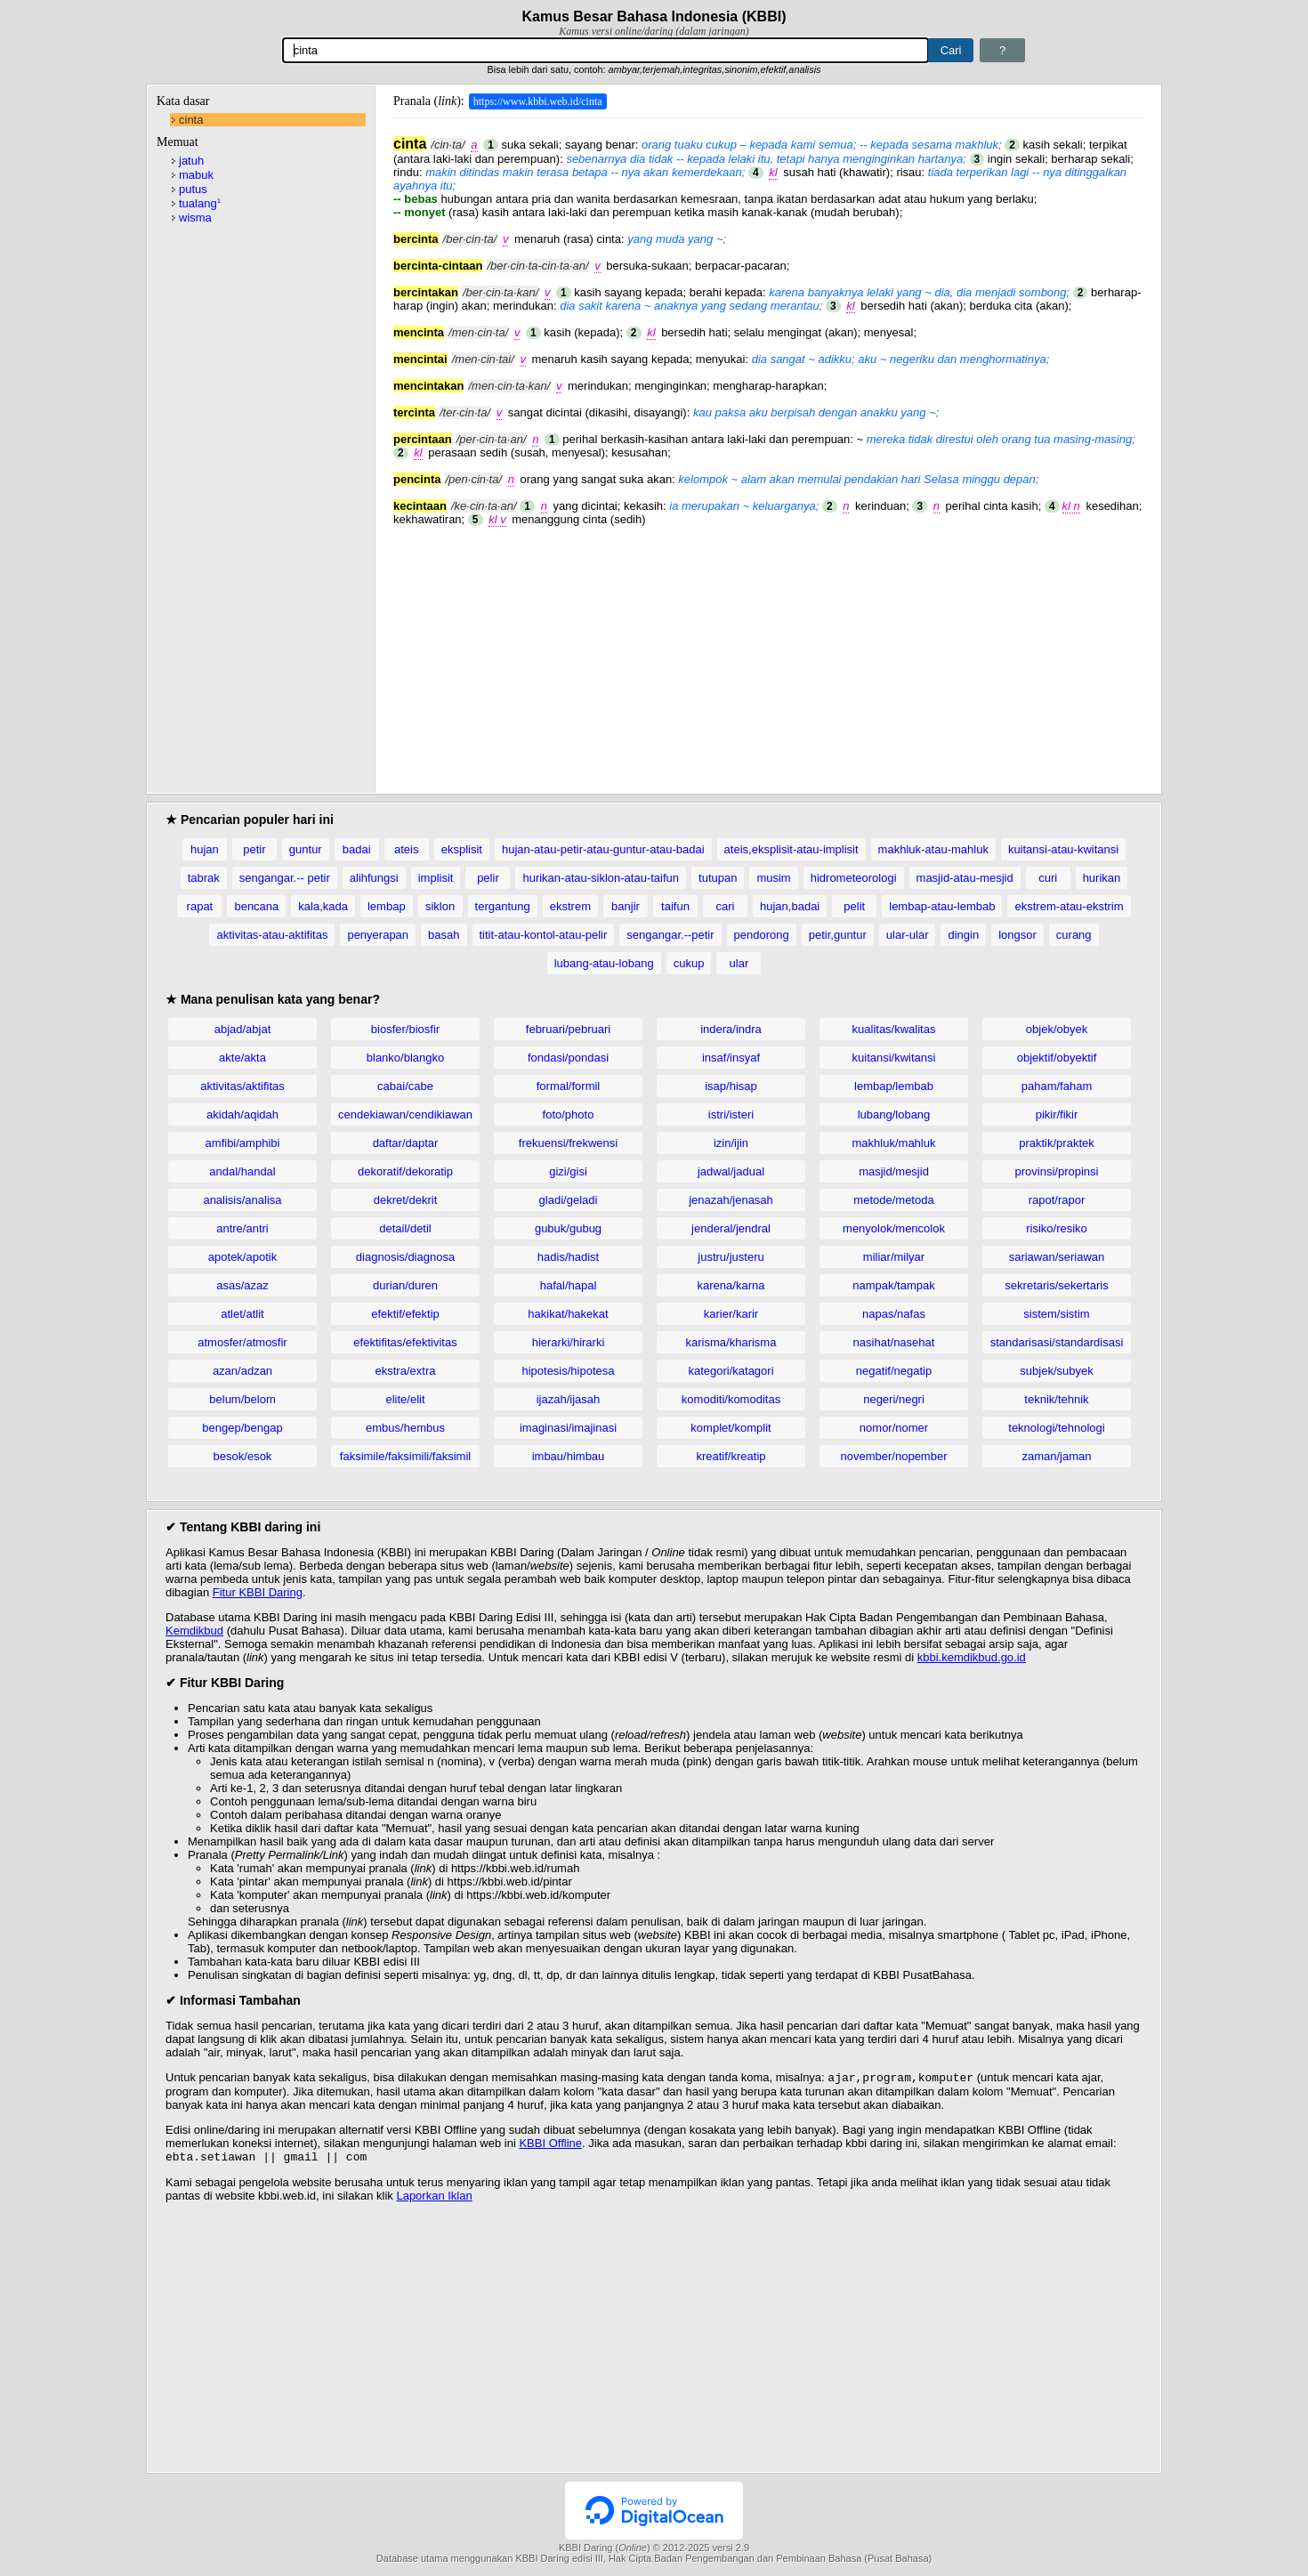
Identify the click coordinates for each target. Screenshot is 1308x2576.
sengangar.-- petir (284, 877)
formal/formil (569, 1086)
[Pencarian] (605, 50)
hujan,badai (790, 906)
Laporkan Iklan (434, 2199)
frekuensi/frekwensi (568, 1143)
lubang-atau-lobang (604, 963)
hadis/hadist (568, 1257)
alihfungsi (374, 877)
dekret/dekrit (406, 1200)
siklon (440, 906)
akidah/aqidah (242, 1114)
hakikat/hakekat (568, 1313)
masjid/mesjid (894, 1171)
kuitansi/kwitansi (894, 1057)
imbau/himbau (568, 1456)
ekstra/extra (405, 1370)
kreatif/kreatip (730, 1456)
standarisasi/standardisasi (1057, 1342)
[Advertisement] (767, 650)
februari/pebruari (568, 1029)
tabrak (204, 877)
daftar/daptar (406, 1143)
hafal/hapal (568, 1285)
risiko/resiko (1056, 1228)
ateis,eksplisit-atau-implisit (791, 849)
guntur (305, 849)
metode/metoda (893, 1200)
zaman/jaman (1056, 1456)
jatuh (191, 160)
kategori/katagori (730, 1370)
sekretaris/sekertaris (1056, 1285)
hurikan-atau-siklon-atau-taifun (600, 877)
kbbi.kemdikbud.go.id (971, 1657)
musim (773, 877)
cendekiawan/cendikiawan (405, 1114)
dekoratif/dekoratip (405, 1171)
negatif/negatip (894, 1370)
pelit (854, 906)
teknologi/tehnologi (1056, 1427)
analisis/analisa (242, 1200)
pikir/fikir (1057, 1114)
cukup (689, 963)
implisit (436, 877)
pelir (488, 877)
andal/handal (242, 1171)
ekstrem (570, 906)
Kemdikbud (194, 1630)
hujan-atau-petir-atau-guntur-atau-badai (603, 849)
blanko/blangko (405, 1057)
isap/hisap (731, 1086)
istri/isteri (731, 1114)
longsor (1017, 934)
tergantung (502, 906)
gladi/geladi (568, 1200)
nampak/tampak (893, 1285)
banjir (625, 906)
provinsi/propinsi (1057, 1171)
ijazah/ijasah (569, 1399)
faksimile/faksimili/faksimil (405, 1456)
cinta (191, 119)
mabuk (196, 175)
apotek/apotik (242, 1257)
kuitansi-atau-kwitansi (1063, 849)
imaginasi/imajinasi (568, 1427)
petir (254, 849)
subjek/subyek (1056, 1370)
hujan (204, 849)
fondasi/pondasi (568, 1057)
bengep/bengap (242, 1427)
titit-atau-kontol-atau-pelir (544, 934)
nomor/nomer (894, 1427)
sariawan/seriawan (1057, 1257)
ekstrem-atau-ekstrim (1068, 906)
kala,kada (323, 906)
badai (357, 849)
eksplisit (461, 849)
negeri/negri (893, 1399)
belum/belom (242, 1399)
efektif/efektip (405, 1313)
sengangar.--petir (670, 934)
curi (1047, 877)
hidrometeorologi (854, 877)
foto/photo (568, 1114)
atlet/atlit (242, 1313)
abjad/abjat (242, 1029)
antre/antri (242, 1228)
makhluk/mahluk (894, 1143)
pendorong (761, 934)
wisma (195, 217)
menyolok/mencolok (894, 1228)
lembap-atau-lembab (942, 906)
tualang (200, 203)
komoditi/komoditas (731, 1399)
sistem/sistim (1056, 1313)
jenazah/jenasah (731, 1200)
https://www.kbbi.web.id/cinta (537, 101)
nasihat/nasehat (894, 1342)
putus (193, 189)
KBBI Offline (550, 2145)
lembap (386, 906)
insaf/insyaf (731, 1057)
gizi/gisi (568, 1171)
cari (725, 906)
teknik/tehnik (1056, 1399)
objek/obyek (1056, 1029)
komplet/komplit (730, 1427)
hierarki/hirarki (568, 1342)
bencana (256, 906)
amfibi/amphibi (243, 1143)
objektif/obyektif (1057, 1057)
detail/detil (405, 1228)
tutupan (717, 877)
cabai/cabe (405, 1086)
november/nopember (894, 1456)
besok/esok (243, 1456)
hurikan (1102, 877)
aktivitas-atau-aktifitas (271, 934)
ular (739, 963)
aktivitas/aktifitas (242, 1086)
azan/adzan (242, 1370)
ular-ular (907, 934)
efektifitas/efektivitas (404, 1342)
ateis (406, 849)
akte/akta (242, 1057)
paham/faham (1057, 1086)
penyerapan (377, 934)
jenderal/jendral (731, 1228)
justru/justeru (730, 1257)
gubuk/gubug (568, 1228)
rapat (200, 906)
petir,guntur (838, 934)
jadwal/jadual (731, 1171)
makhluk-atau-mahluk (933, 849)
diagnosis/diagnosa (405, 1257)
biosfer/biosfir (405, 1029)
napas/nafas (893, 1313)
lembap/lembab (893, 1086)
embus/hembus (405, 1427)
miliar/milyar (893, 1257)
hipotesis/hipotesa (567, 1370)
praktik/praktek (1056, 1143)
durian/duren (405, 1285)
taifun (675, 906)
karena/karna (731, 1285)
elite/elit (404, 1399)
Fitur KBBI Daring (258, 1592)
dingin (963, 934)
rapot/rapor (1057, 1200)
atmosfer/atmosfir (242, 1342)
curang (1074, 934)
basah (443, 934)
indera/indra (731, 1029)
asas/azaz (242, 1285)
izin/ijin (731, 1143)
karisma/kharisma (731, 1342)
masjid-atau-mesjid (964, 877)
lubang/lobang (894, 1114)
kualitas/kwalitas (894, 1029)
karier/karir (731, 1313)
